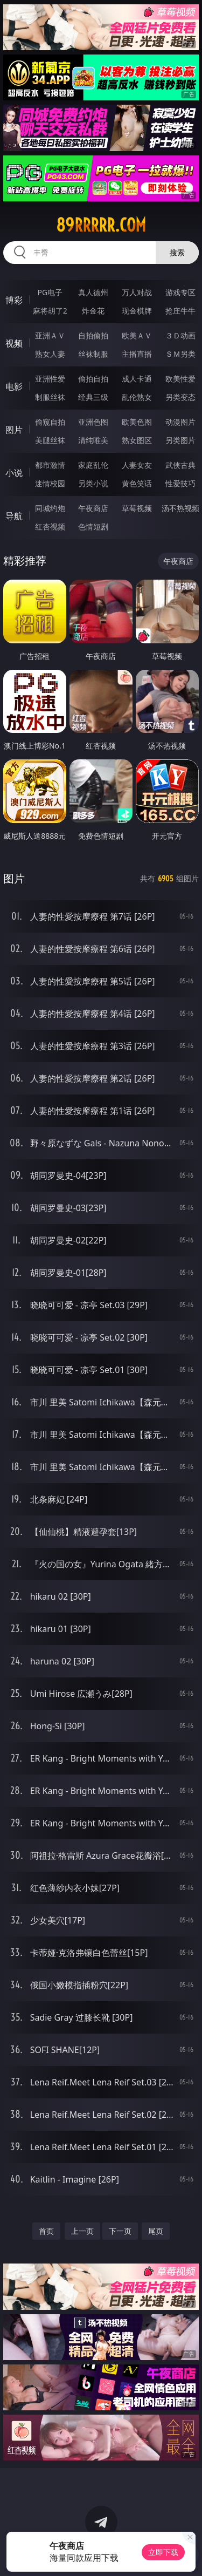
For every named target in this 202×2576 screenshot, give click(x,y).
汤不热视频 (180, 508)
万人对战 (137, 292)
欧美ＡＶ (137, 335)
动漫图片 (180, 422)
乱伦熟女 (137, 397)
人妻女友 (137, 465)
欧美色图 (137, 422)
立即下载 (163, 2552)
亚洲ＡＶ (50, 335)
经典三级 (93, 397)
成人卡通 (137, 378)
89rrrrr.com (101, 225)
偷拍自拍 (93, 378)
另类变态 (180, 397)
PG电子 (49, 292)
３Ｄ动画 (180, 335)
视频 (14, 343)
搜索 (177, 252)
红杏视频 (50, 526)
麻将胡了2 (50, 310)
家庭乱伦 (93, 465)
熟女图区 (137, 440)
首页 (46, 2231)
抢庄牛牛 (180, 310)
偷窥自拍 (50, 422)
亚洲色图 (93, 422)
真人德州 (93, 292)
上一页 (82, 2231)
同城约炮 (50, 508)
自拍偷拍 (93, 335)
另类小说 (93, 483)
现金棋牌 (137, 310)
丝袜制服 (93, 354)
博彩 (14, 300)
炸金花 (93, 310)
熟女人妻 (50, 354)
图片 (14, 430)
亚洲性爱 (50, 378)
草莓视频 (137, 508)
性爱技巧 (180, 483)
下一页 (120, 2231)
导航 (14, 516)
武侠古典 (180, 465)
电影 (14, 386)
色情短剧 (93, 526)
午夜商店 (93, 508)
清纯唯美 (93, 440)
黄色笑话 (137, 483)
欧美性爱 (180, 378)
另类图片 (180, 440)
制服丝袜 (50, 397)
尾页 (155, 2231)
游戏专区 (180, 292)
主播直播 (137, 354)
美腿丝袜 (50, 440)
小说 (14, 473)
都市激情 (50, 465)
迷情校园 (50, 483)
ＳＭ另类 (180, 354)
